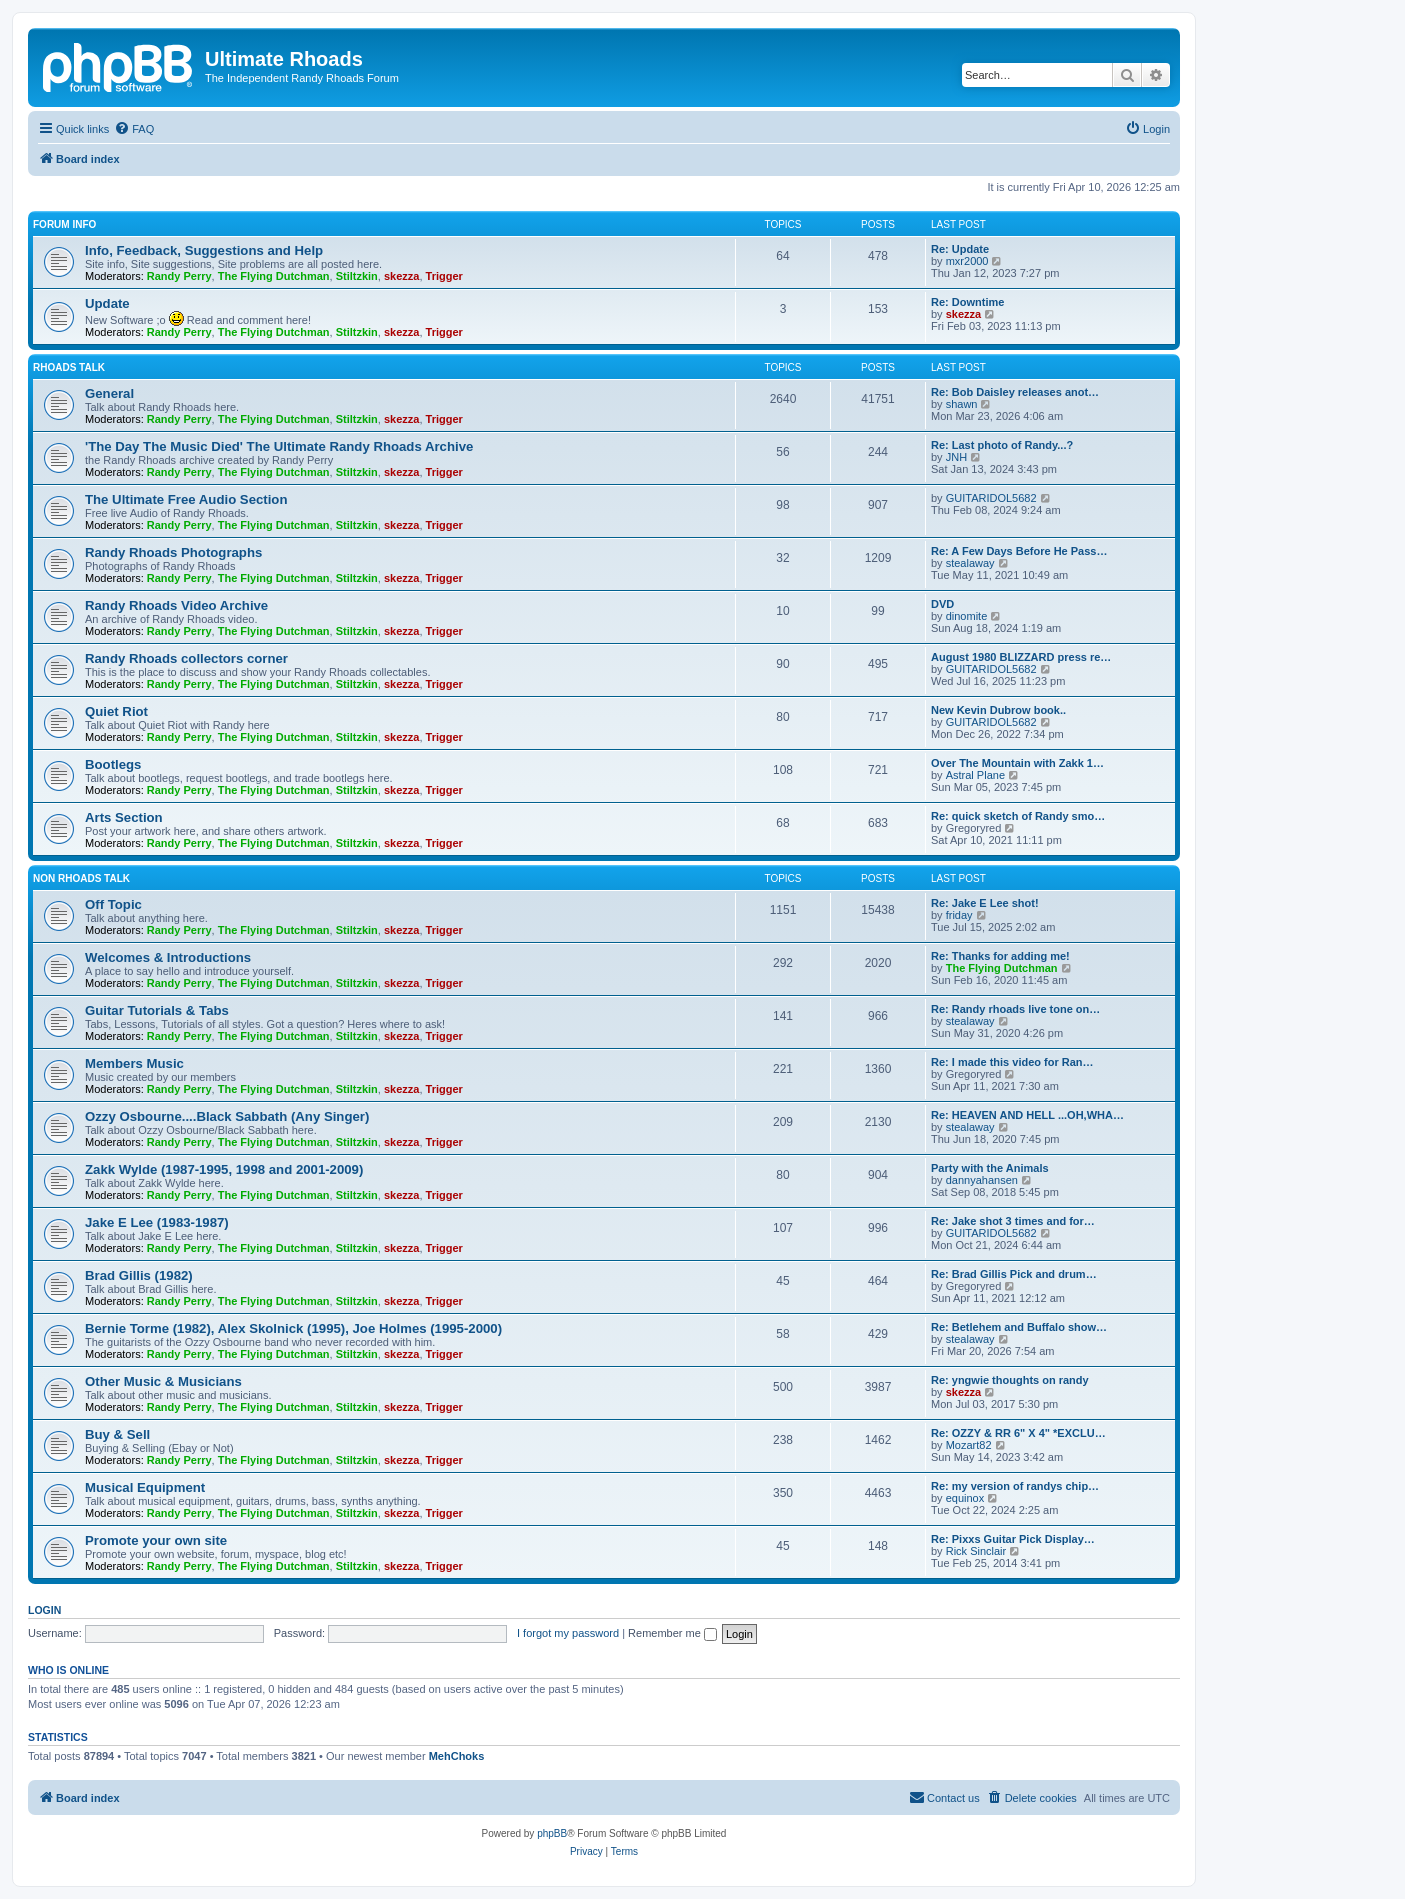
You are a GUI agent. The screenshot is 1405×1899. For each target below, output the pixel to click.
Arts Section (124, 817)
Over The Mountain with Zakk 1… (1017, 763)
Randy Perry (179, 276)
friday (959, 915)
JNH (956, 457)
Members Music (134, 1063)
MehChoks (457, 1756)
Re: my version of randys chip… (1015, 1486)
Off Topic (113, 904)
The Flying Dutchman (274, 276)
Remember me (672, 1633)
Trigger (444, 276)
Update (107, 303)
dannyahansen (982, 1180)
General (109, 393)
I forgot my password (568, 1633)
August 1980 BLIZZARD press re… (1021, 657)
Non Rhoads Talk (81, 878)
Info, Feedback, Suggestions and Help (204, 250)
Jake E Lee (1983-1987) (157, 1222)
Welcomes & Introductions (168, 957)
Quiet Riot (116, 711)
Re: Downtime (967, 302)
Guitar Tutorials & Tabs (157, 1010)
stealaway (970, 563)
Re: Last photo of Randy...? (1002, 445)
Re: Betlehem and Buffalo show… (1019, 1327)
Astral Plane (975, 775)
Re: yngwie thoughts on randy (1010, 1380)
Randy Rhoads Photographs (173, 552)
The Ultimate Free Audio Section (186, 499)
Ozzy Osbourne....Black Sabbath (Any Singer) (227, 1116)
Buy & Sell (117, 1434)
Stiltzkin (357, 276)
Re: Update (960, 249)
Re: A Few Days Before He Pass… (1019, 551)
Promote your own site (156, 1540)
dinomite (967, 616)
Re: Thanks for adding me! (1000, 956)
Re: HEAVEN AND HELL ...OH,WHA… (1027, 1115)
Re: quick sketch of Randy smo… (1018, 816)
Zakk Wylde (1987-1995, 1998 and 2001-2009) (224, 1169)
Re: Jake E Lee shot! (985, 903)
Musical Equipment (145, 1487)
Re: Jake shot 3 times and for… (1013, 1221)
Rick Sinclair (976, 1551)
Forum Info (64, 224)
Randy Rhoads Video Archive (176, 605)
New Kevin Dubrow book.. (998, 710)
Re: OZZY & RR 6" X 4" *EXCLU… (1018, 1433)
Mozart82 (969, 1445)
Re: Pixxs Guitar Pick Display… (1013, 1539)
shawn (962, 404)
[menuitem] (134, 129)
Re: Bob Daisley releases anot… (1015, 392)
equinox (965, 1498)
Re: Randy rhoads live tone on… (1015, 1009)
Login (44, 1610)
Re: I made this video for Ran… (1012, 1062)
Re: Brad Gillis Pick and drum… (1014, 1274)
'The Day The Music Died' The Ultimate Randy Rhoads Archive (279, 446)
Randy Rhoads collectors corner (186, 658)
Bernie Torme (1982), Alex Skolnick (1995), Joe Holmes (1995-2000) (293, 1328)
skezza (401, 276)
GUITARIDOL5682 (991, 498)
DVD (942, 604)
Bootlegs (113, 764)
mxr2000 (967, 261)
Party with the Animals (990, 1168)
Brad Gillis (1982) (139, 1275)
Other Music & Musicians (163, 1381)
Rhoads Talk (69, 367)
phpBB (552, 1833)
